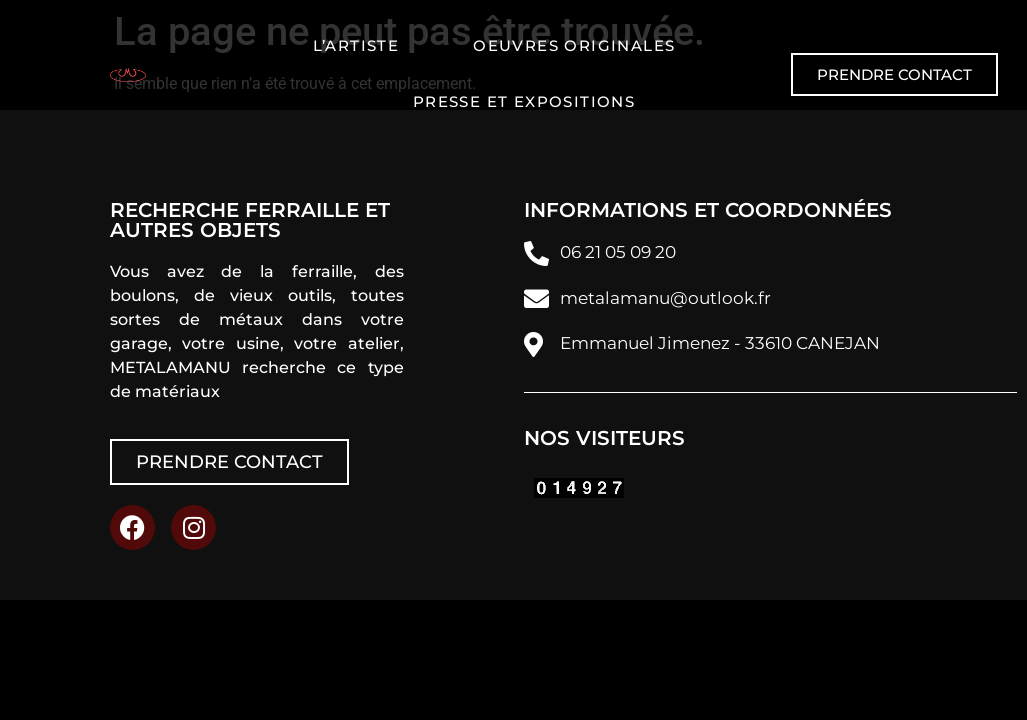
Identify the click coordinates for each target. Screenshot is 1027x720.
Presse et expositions (524, 101)
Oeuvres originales (574, 45)
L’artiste (356, 45)
